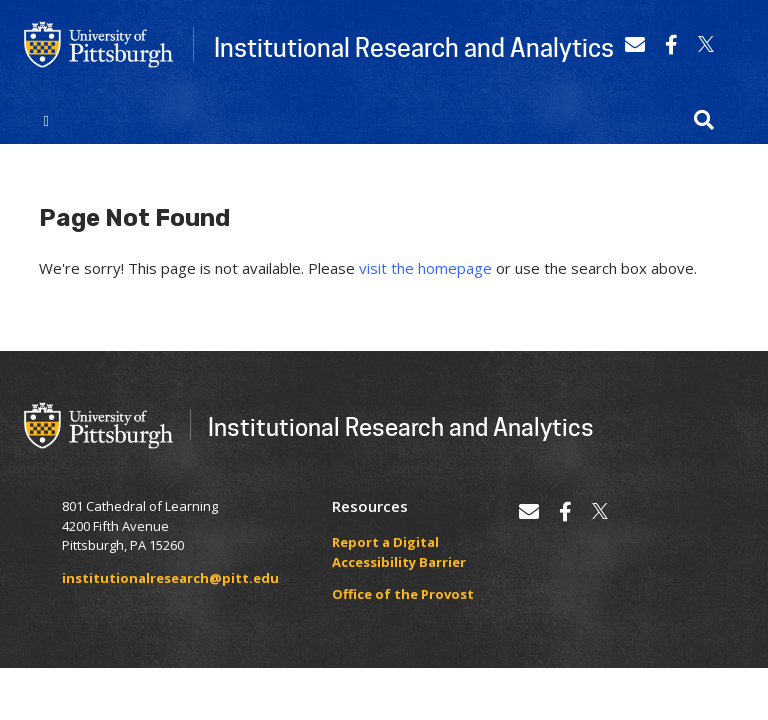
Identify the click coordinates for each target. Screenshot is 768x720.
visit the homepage (425, 268)
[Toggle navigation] (46, 120)
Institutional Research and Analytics (414, 47)
